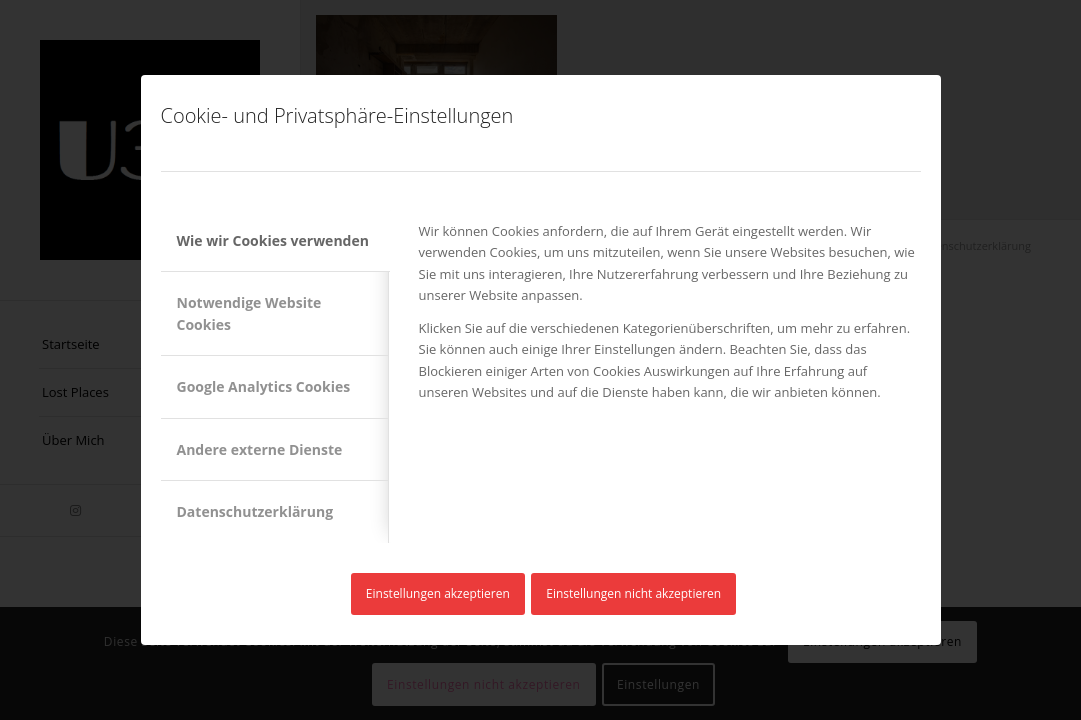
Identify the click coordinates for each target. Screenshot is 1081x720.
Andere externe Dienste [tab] (260, 449)
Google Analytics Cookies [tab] (264, 386)
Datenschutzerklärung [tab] (255, 511)
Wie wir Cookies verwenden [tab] (273, 240)
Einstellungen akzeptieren (438, 593)
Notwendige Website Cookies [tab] (249, 313)
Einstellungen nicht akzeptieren (633, 593)
